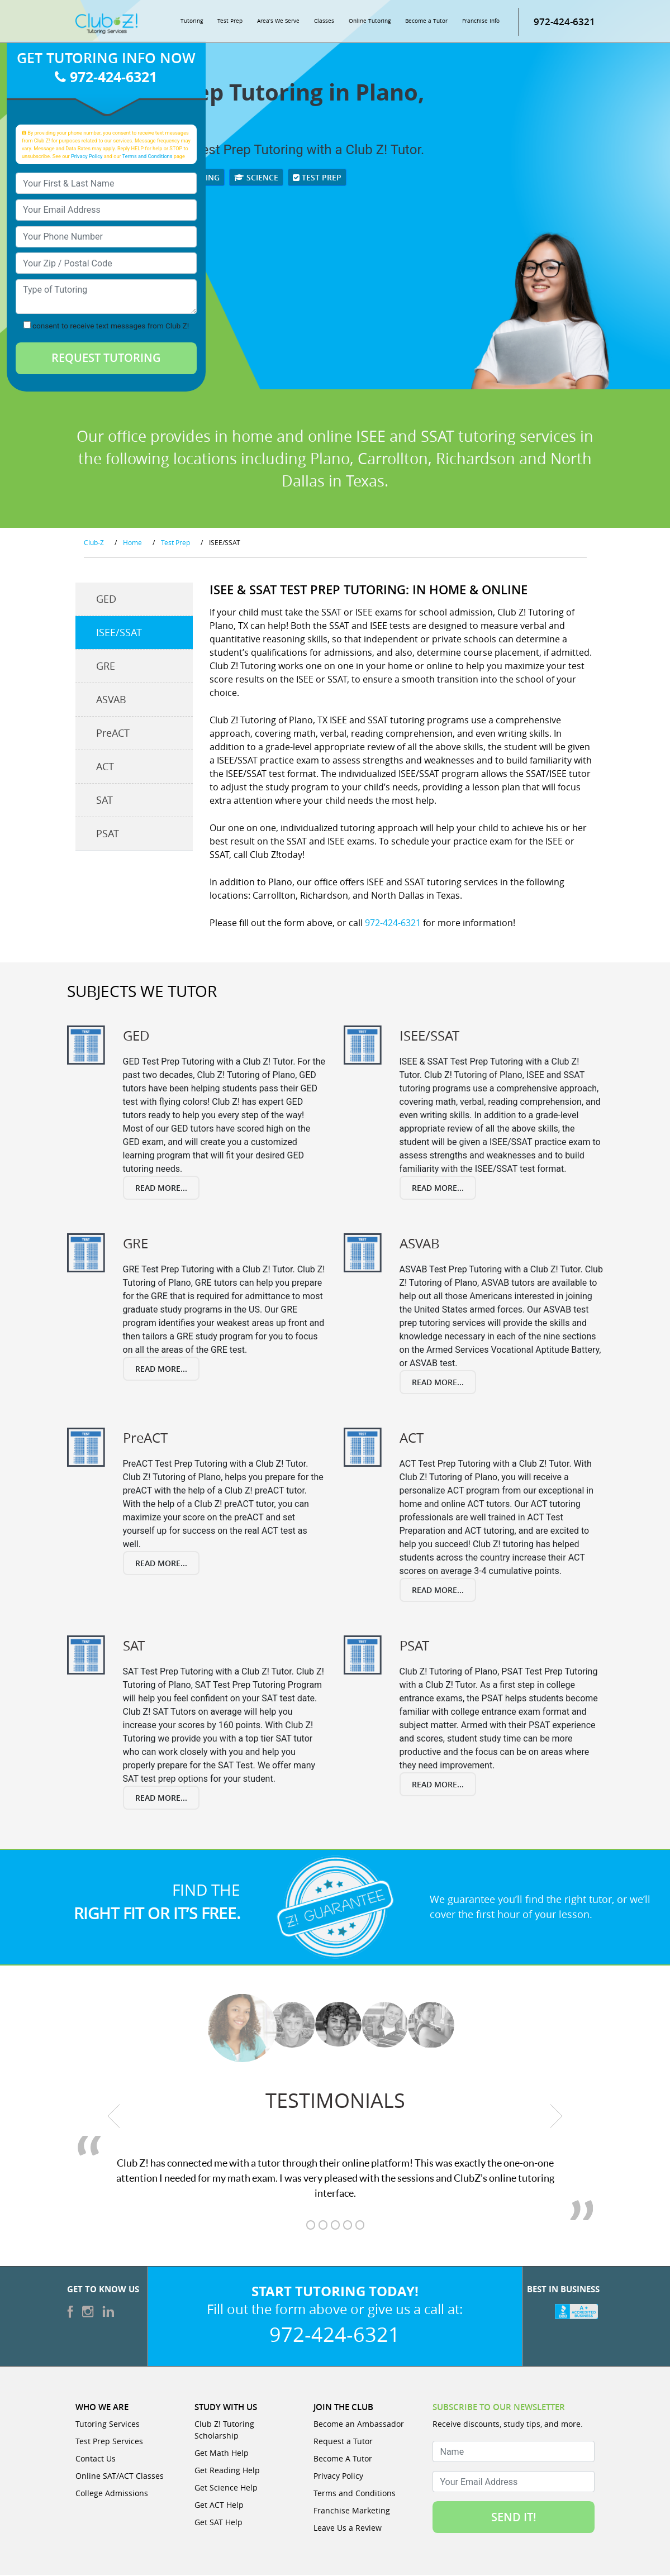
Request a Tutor (343, 2442)
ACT (105, 767)
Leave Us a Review (347, 2528)
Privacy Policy (87, 157)
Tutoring (191, 21)
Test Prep (230, 21)
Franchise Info (481, 21)
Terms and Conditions (147, 157)
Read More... (161, 1188)
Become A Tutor (342, 2459)
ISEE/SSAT (119, 633)
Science (256, 178)
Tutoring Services (107, 2425)
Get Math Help (221, 2454)
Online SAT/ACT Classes (119, 2477)
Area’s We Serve (278, 21)
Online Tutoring (370, 21)
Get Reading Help (227, 2471)
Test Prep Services (109, 2442)
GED (106, 599)
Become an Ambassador (358, 2425)
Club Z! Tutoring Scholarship (224, 2431)
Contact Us (95, 2459)
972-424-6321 (564, 22)
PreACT (113, 733)
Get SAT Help (218, 2523)
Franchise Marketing (351, 2511)
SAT (104, 800)
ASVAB (111, 700)
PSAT (107, 834)
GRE (105, 666)
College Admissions (111, 2494)
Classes (324, 21)
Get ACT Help (219, 2506)
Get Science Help (226, 2488)
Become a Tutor (426, 21)
